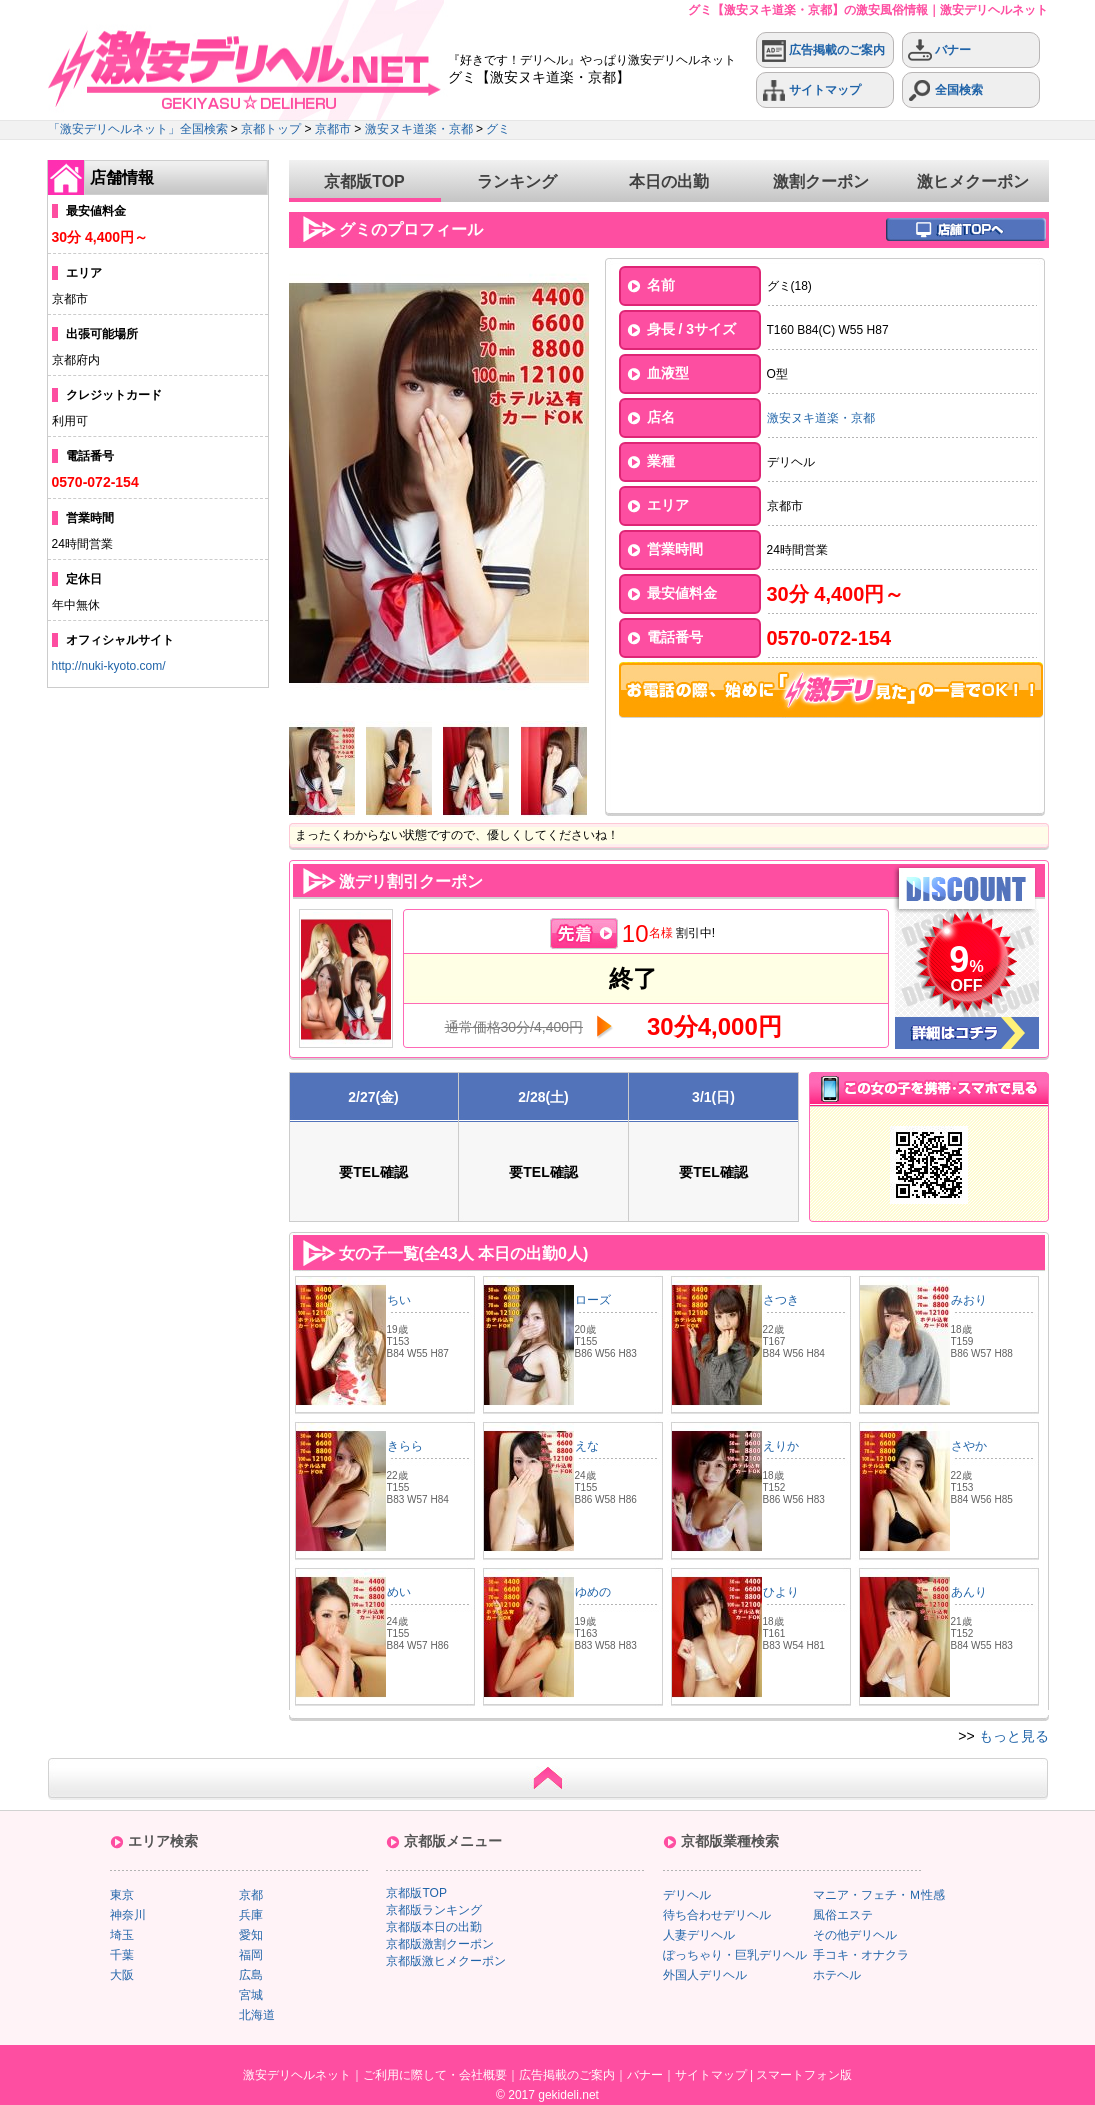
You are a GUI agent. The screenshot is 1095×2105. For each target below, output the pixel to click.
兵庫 (251, 1915)
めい (399, 1592)
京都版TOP (364, 181)
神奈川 (128, 1915)
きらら (405, 1446)
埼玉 (122, 1935)
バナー (939, 50)
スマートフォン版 (804, 2075)
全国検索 (945, 90)
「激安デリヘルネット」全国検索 (138, 129)
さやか (969, 1446)
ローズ (593, 1300)
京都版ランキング (434, 1910)
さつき (781, 1300)
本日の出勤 (669, 181)
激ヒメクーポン (973, 181)
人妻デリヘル (699, 1935)
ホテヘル (837, 1975)
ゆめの (593, 1592)
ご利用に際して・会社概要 (435, 2075)
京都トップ (271, 129)
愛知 (251, 1935)
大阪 (122, 1975)
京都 (251, 1895)
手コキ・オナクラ (861, 1955)
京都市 (333, 129)
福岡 (251, 1955)
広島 (251, 1975)
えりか (781, 1446)
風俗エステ (843, 1915)
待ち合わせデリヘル (717, 1915)
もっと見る (1014, 1736)
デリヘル (687, 1895)
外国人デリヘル (705, 1975)
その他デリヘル (855, 1935)
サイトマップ (811, 90)
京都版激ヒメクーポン (446, 1961)
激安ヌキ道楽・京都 (419, 129)
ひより (781, 1592)
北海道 (257, 2015)
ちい (399, 1300)
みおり (969, 1300)
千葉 (122, 1955)
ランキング (517, 181)
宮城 (251, 1995)
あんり (969, 1592)
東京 (122, 1895)
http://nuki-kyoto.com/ (109, 666)
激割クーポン (821, 181)
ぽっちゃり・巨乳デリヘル (735, 1955)
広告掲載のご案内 (823, 50)
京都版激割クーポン (440, 1944)
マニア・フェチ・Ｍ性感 (879, 1895)
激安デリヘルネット (297, 2075)
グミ (498, 129)
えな (587, 1446)
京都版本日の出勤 (434, 1927)
